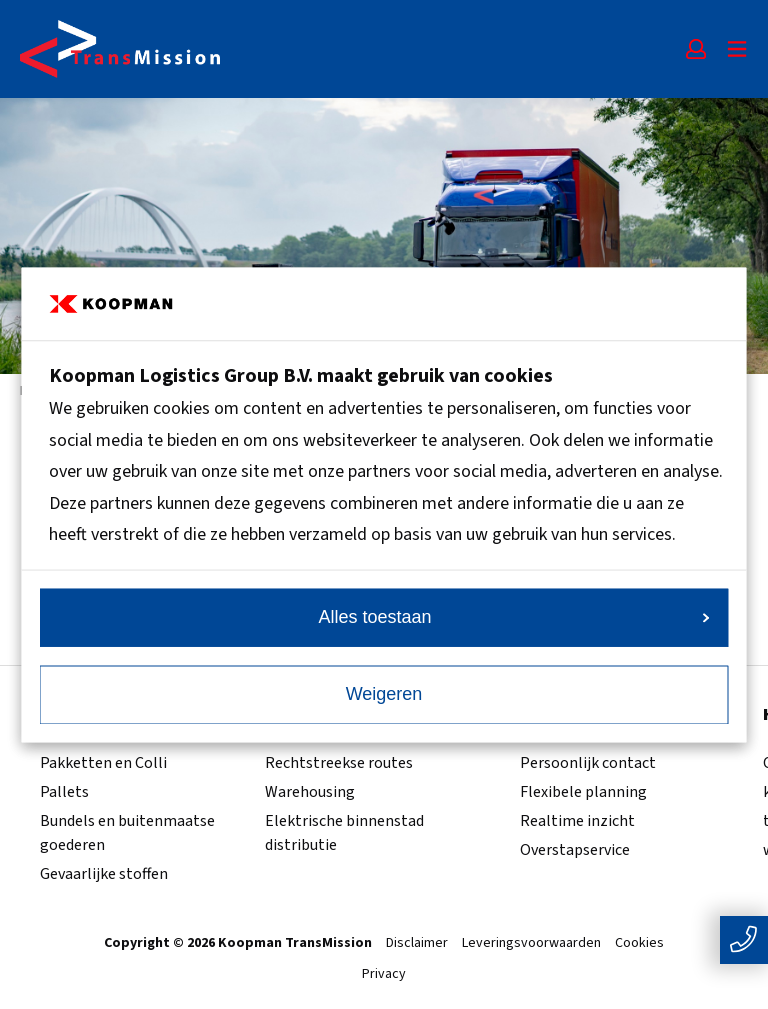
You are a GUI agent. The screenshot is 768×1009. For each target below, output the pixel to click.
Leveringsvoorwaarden (531, 944)
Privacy (384, 975)
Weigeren (384, 694)
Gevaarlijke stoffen (104, 874)
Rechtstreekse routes (339, 763)
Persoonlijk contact (588, 763)
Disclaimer (417, 944)
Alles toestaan (513, 617)
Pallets (64, 792)
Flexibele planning (583, 792)
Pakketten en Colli (103, 763)
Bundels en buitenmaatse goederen (127, 833)
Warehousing (310, 792)
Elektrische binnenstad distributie (344, 833)
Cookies (639, 944)
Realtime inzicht (577, 821)
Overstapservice (575, 850)
